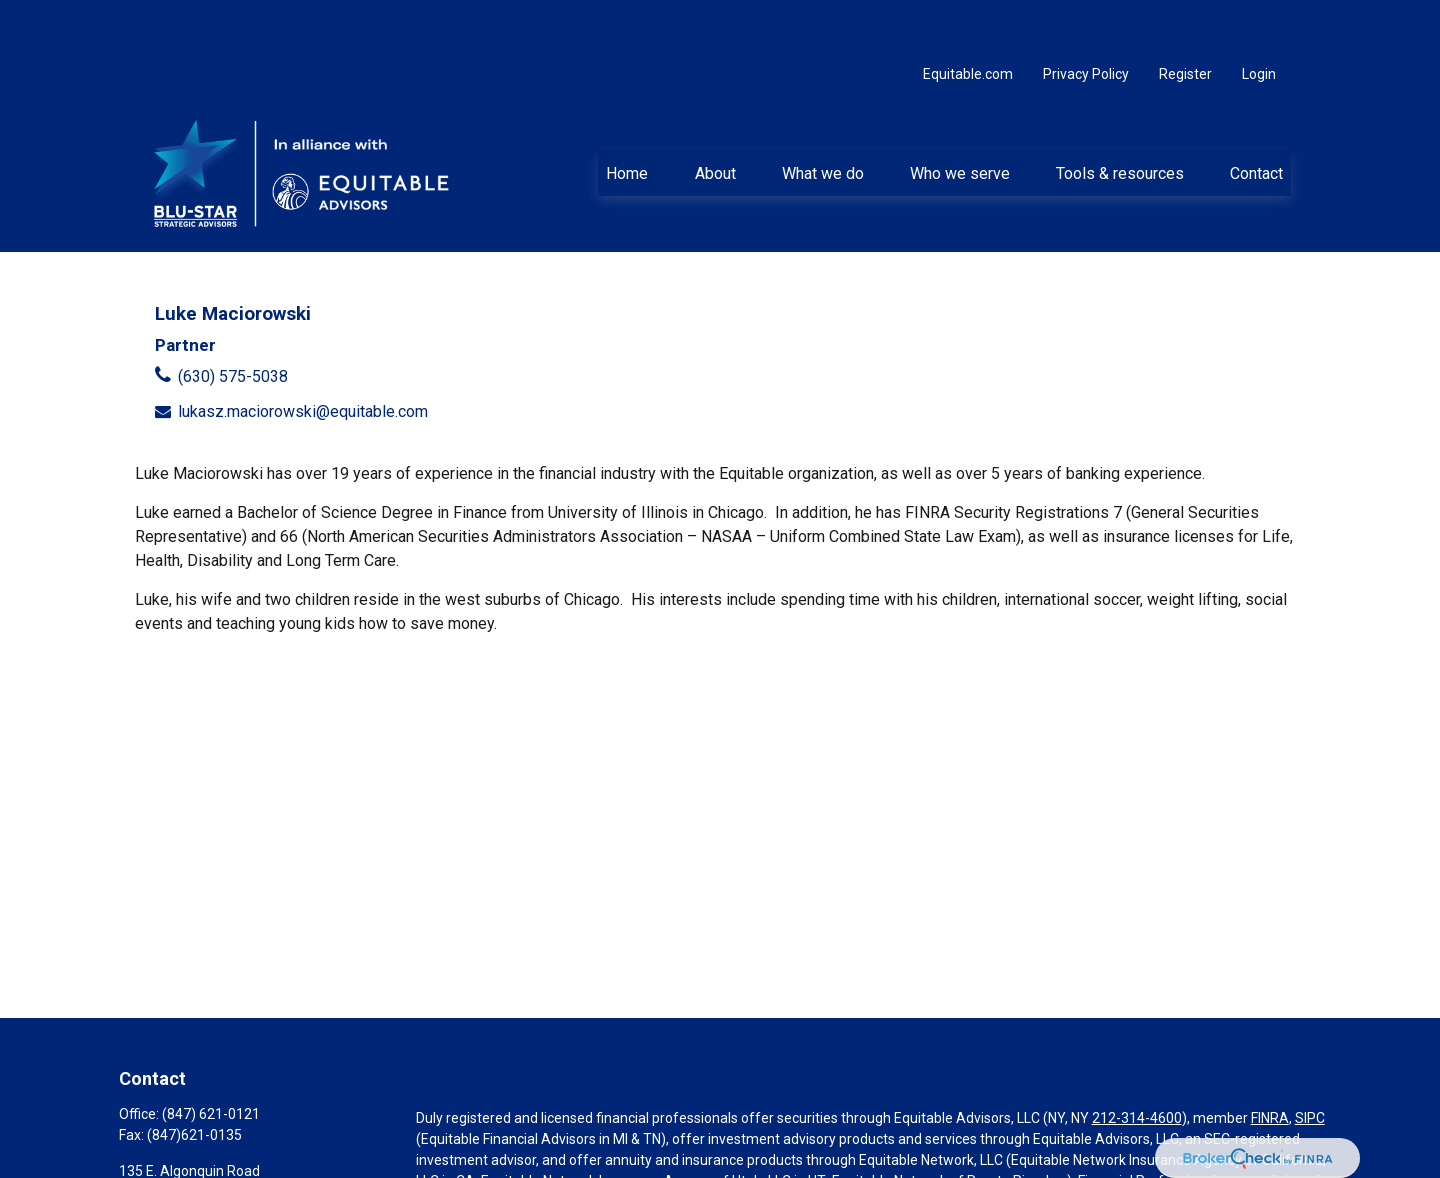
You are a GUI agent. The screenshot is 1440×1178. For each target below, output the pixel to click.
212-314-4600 (1137, 1064)
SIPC (1310, 1064)
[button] (627, 119)
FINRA (1270, 1064)
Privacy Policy (1086, 20)
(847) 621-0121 (211, 1060)
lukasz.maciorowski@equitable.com (303, 357)
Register (1185, 20)
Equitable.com (968, 20)
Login (1259, 20)
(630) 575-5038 (233, 322)
